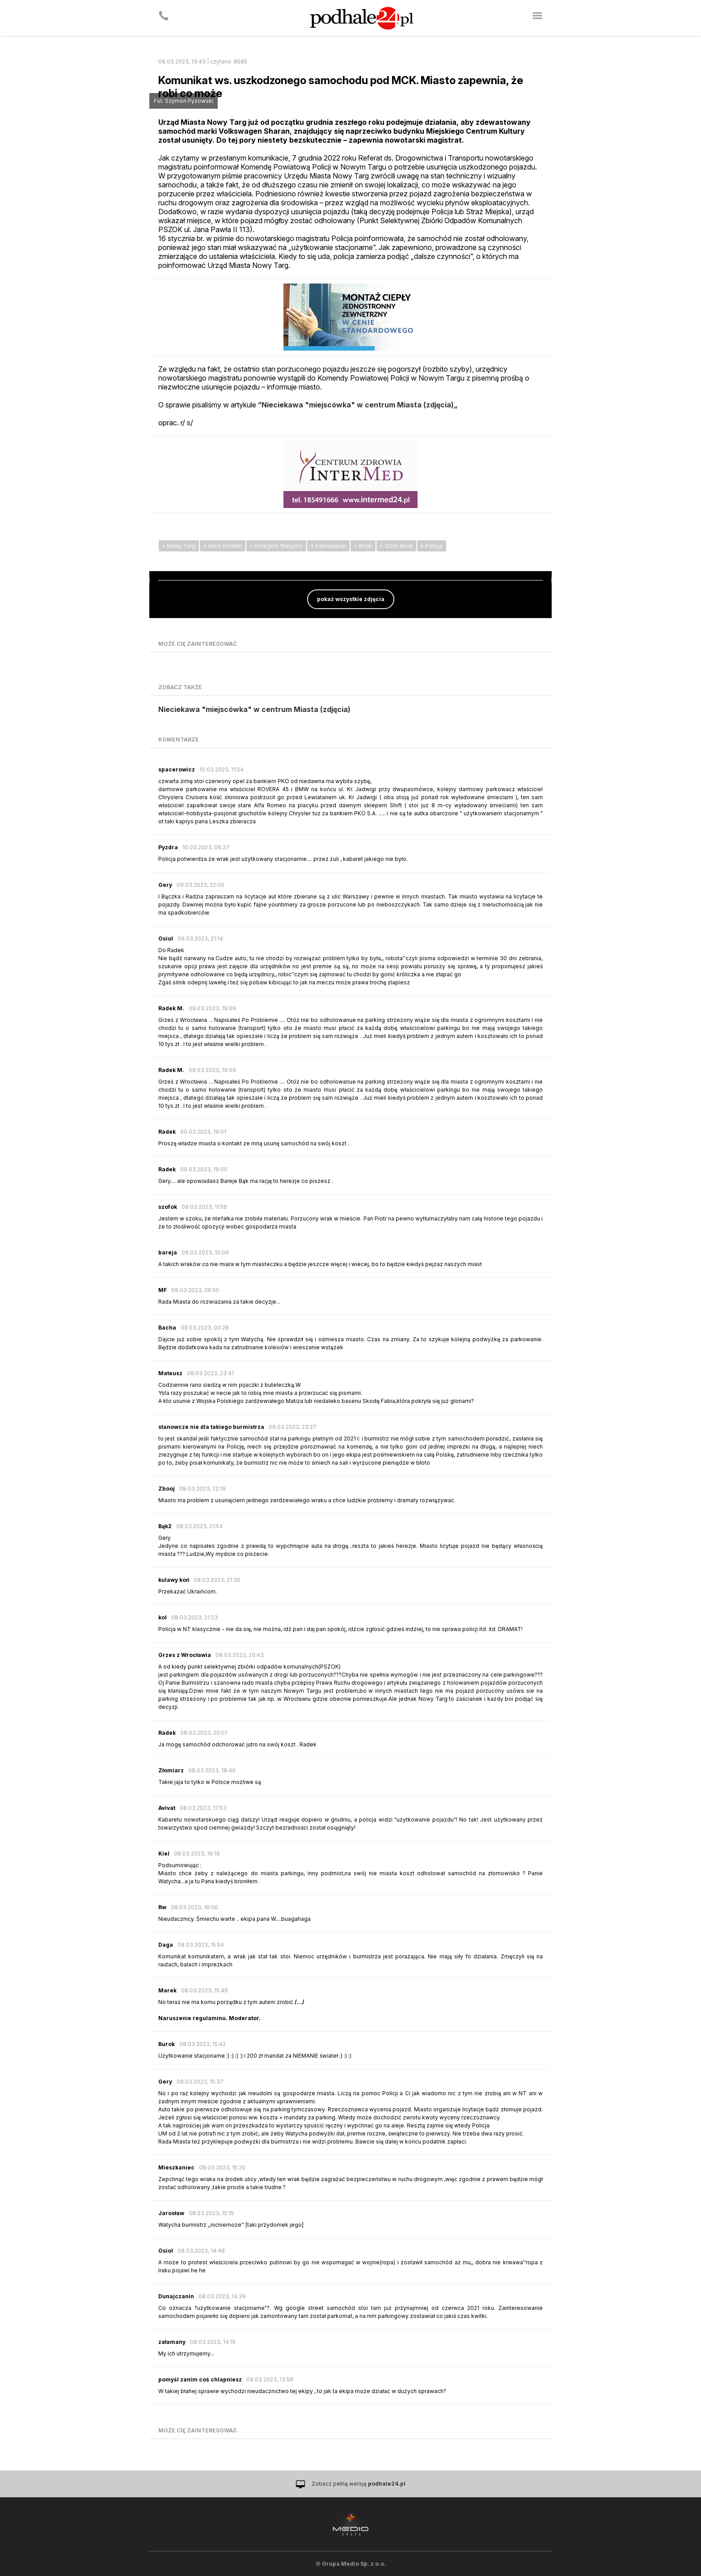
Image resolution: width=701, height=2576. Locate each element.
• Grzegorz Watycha (276, 545)
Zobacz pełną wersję (358, 2483)
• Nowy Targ (178, 545)
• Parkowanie (328, 545)
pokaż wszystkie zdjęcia (350, 599)
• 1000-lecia (396, 545)
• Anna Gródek (222, 545)
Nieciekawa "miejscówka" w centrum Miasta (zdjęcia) (254, 709)
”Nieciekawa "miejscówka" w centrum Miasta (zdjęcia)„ (357, 404)
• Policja (432, 545)
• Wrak (363, 545)
